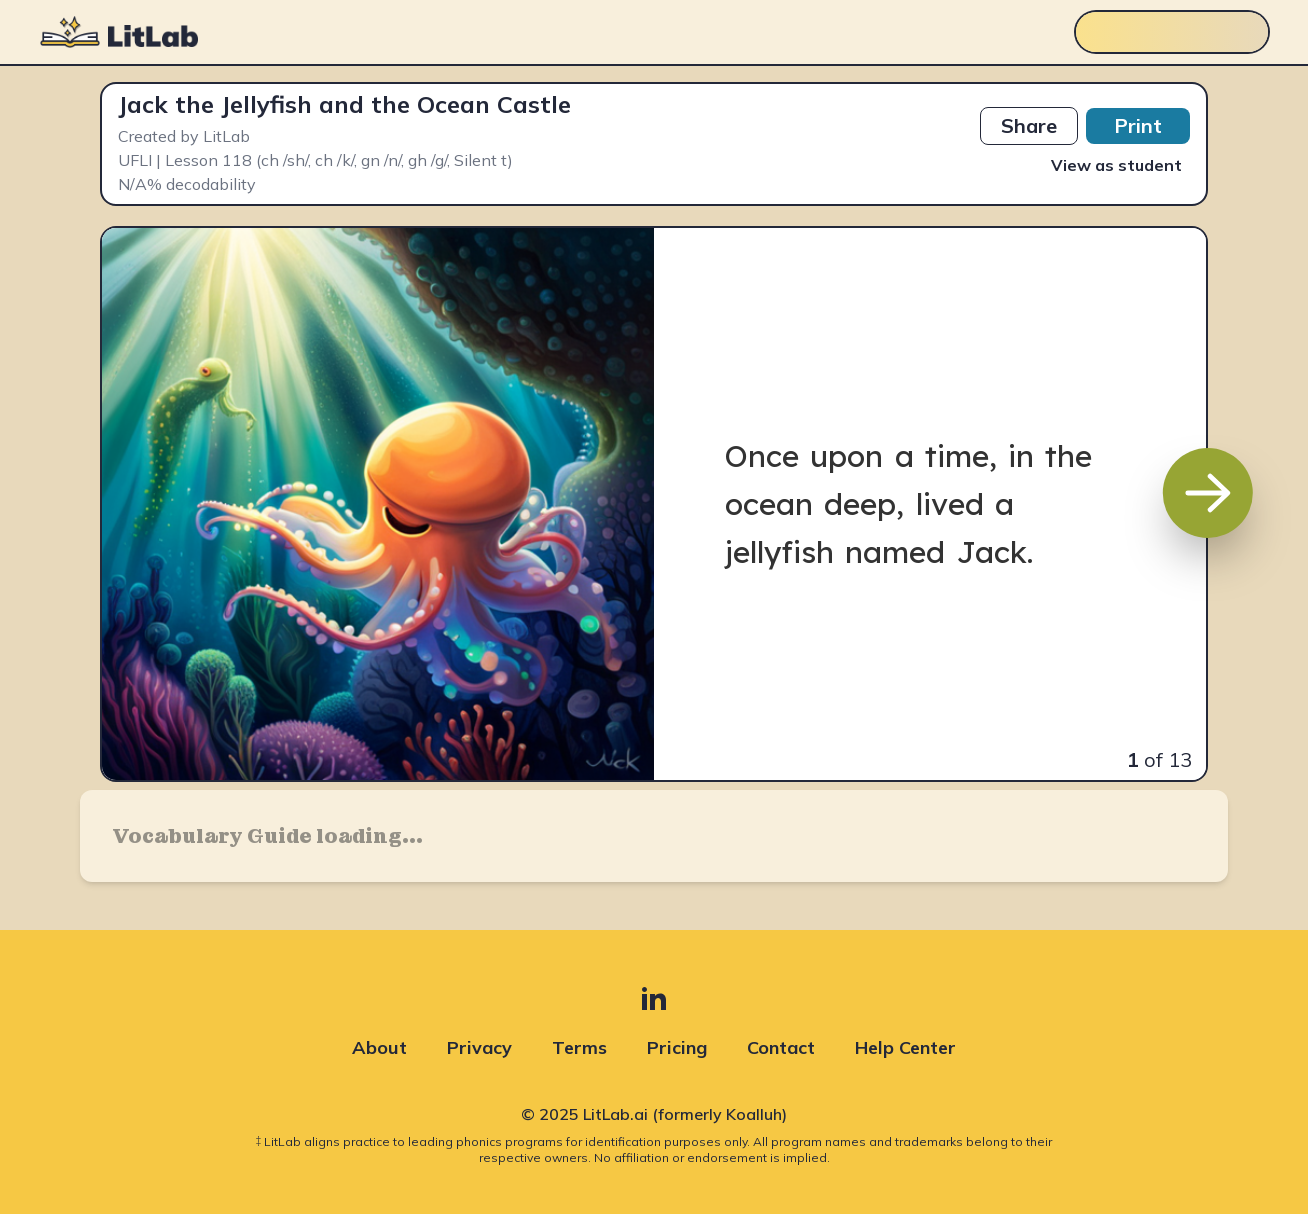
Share (1029, 125)
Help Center (905, 1047)
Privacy (479, 1047)
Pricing (677, 1047)
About (379, 1047)
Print (1138, 125)
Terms (579, 1047)
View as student (1116, 165)
